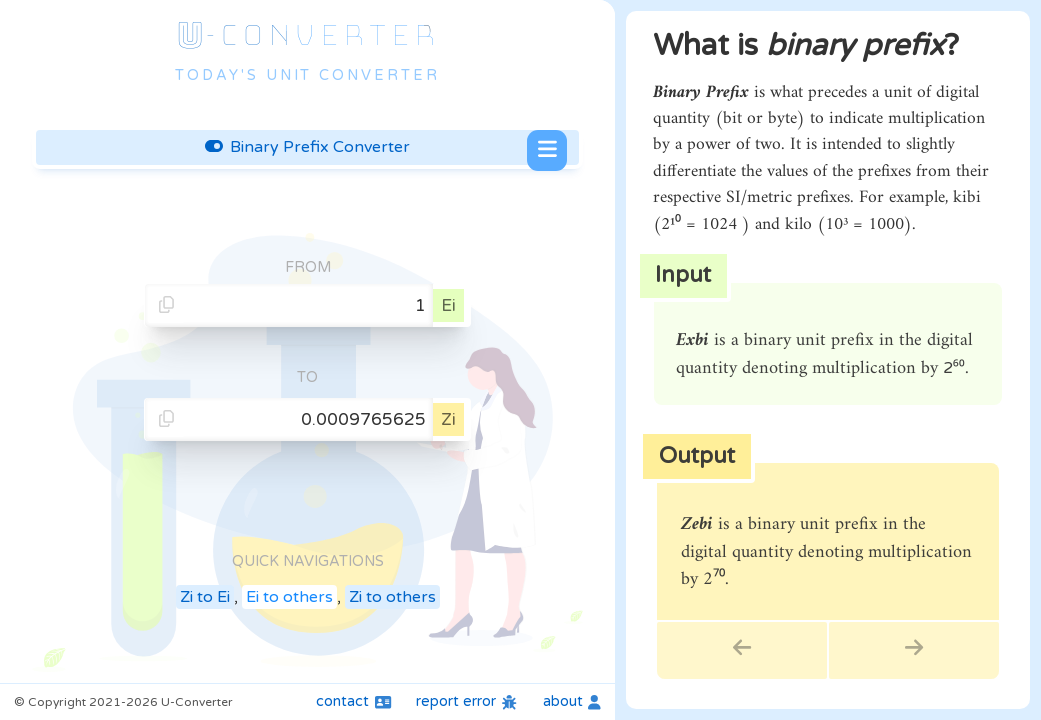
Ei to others (289, 597)
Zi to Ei (205, 597)
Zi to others (392, 597)
